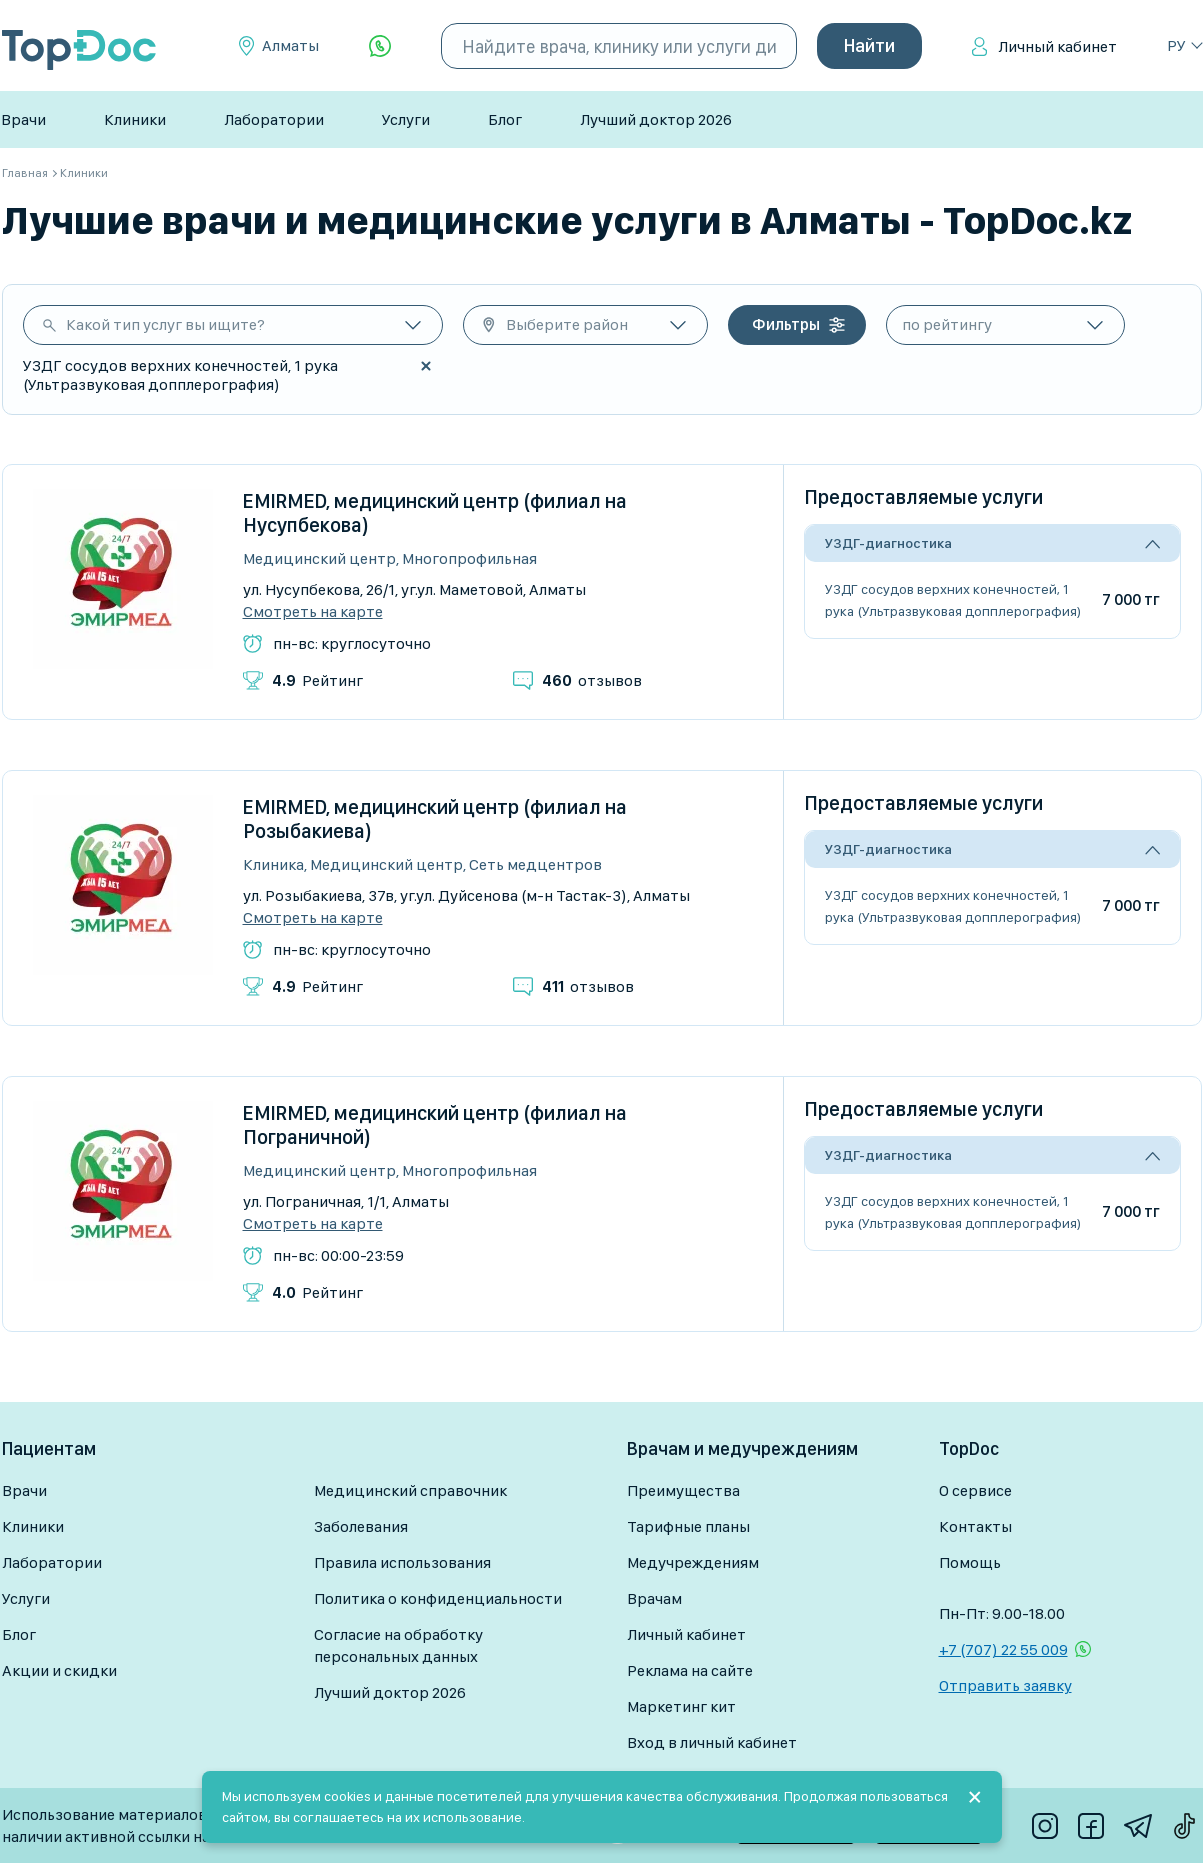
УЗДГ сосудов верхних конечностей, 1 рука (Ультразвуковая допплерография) (953, 600)
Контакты (975, 1526)
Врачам (654, 1598)
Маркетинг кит (681, 1706)
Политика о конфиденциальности (438, 1598)
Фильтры (786, 324)
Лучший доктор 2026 (656, 119)
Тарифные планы (688, 1526)
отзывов (592, 680)
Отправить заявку (1005, 1685)
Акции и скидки (59, 1670)
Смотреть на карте (313, 612)
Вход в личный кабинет (712, 1742)
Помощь (970, 1562)
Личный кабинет (1057, 46)
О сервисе (975, 1490)
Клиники (135, 119)
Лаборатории (274, 119)
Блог (505, 119)
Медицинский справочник (410, 1490)
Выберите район (567, 324)
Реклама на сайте (690, 1670)
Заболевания (361, 1526)
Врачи (23, 119)
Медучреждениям (693, 1562)
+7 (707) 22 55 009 (1003, 1649)
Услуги (406, 119)
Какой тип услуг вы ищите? (165, 324)
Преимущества (683, 1490)
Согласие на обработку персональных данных (398, 1645)
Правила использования (402, 1562)
